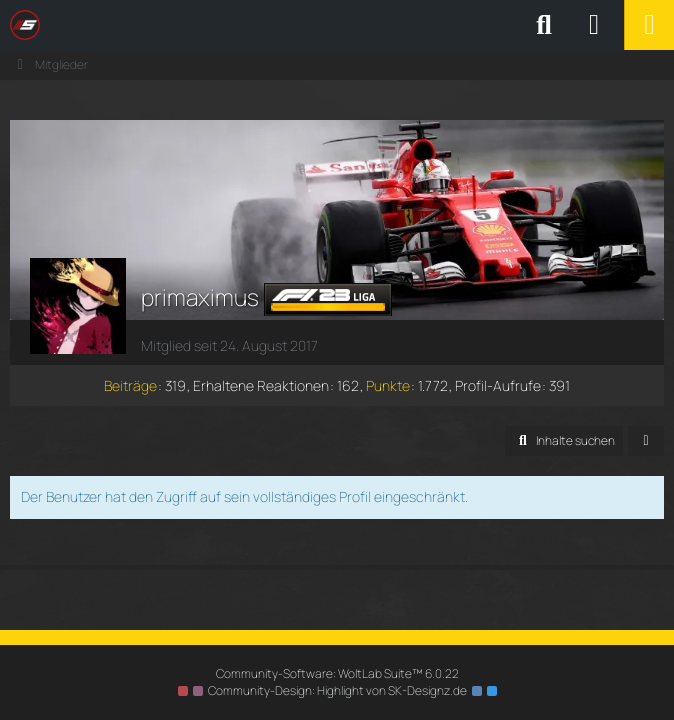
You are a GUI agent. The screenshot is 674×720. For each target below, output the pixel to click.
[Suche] (544, 25)
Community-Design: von (337, 690)
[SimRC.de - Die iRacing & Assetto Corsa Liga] (185, 25)
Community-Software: (337, 673)
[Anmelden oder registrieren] (594, 25)
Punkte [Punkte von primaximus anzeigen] (388, 385)
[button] (564, 441)
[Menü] (649, 25)
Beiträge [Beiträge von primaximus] (130, 385)
